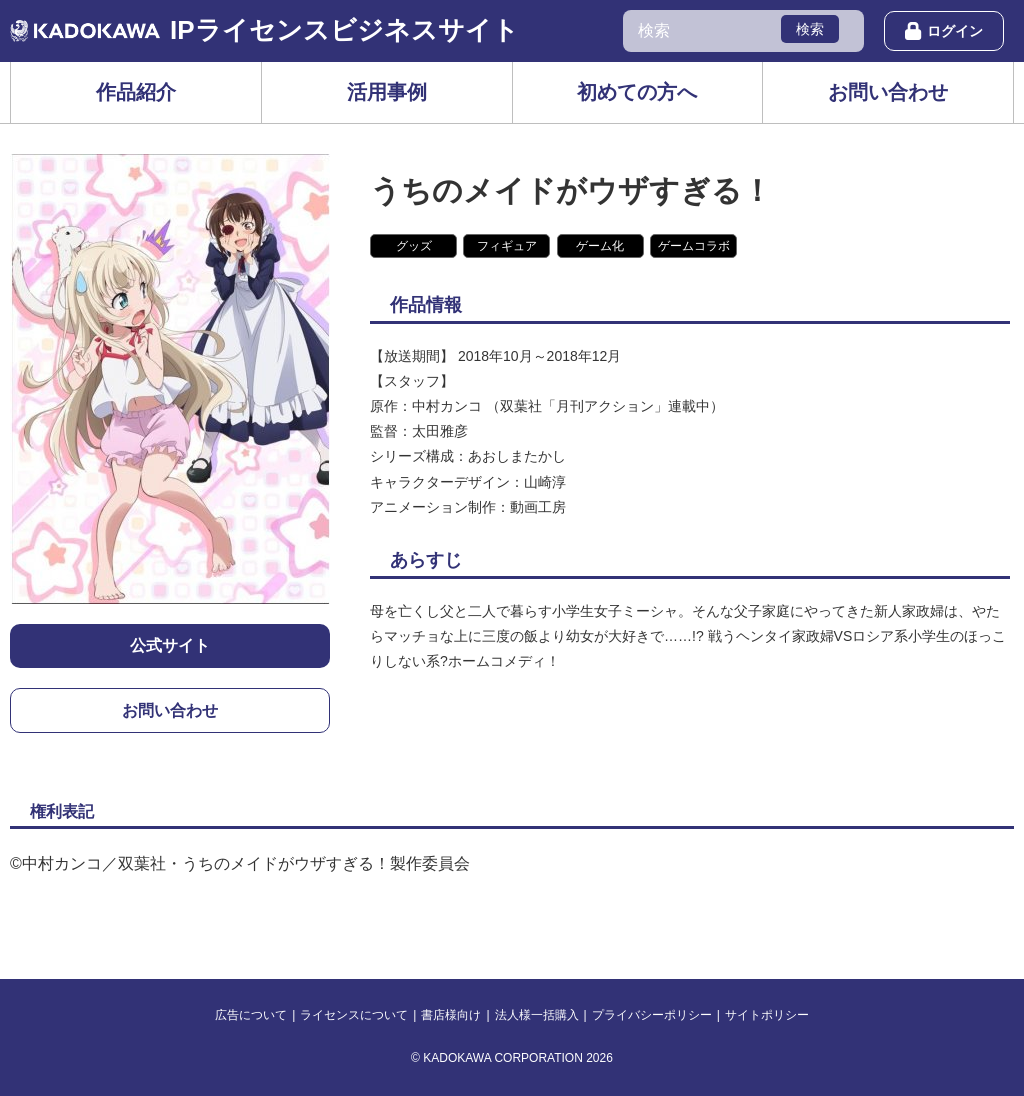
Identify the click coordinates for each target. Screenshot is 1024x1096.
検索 (810, 29)
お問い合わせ (888, 92)
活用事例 (387, 92)
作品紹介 (136, 92)
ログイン (944, 31)
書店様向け (451, 1015)
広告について (251, 1015)
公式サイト (170, 645)
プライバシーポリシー (652, 1015)
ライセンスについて (354, 1015)
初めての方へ (637, 92)
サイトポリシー (767, 1015)
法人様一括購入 (537, 1015)
